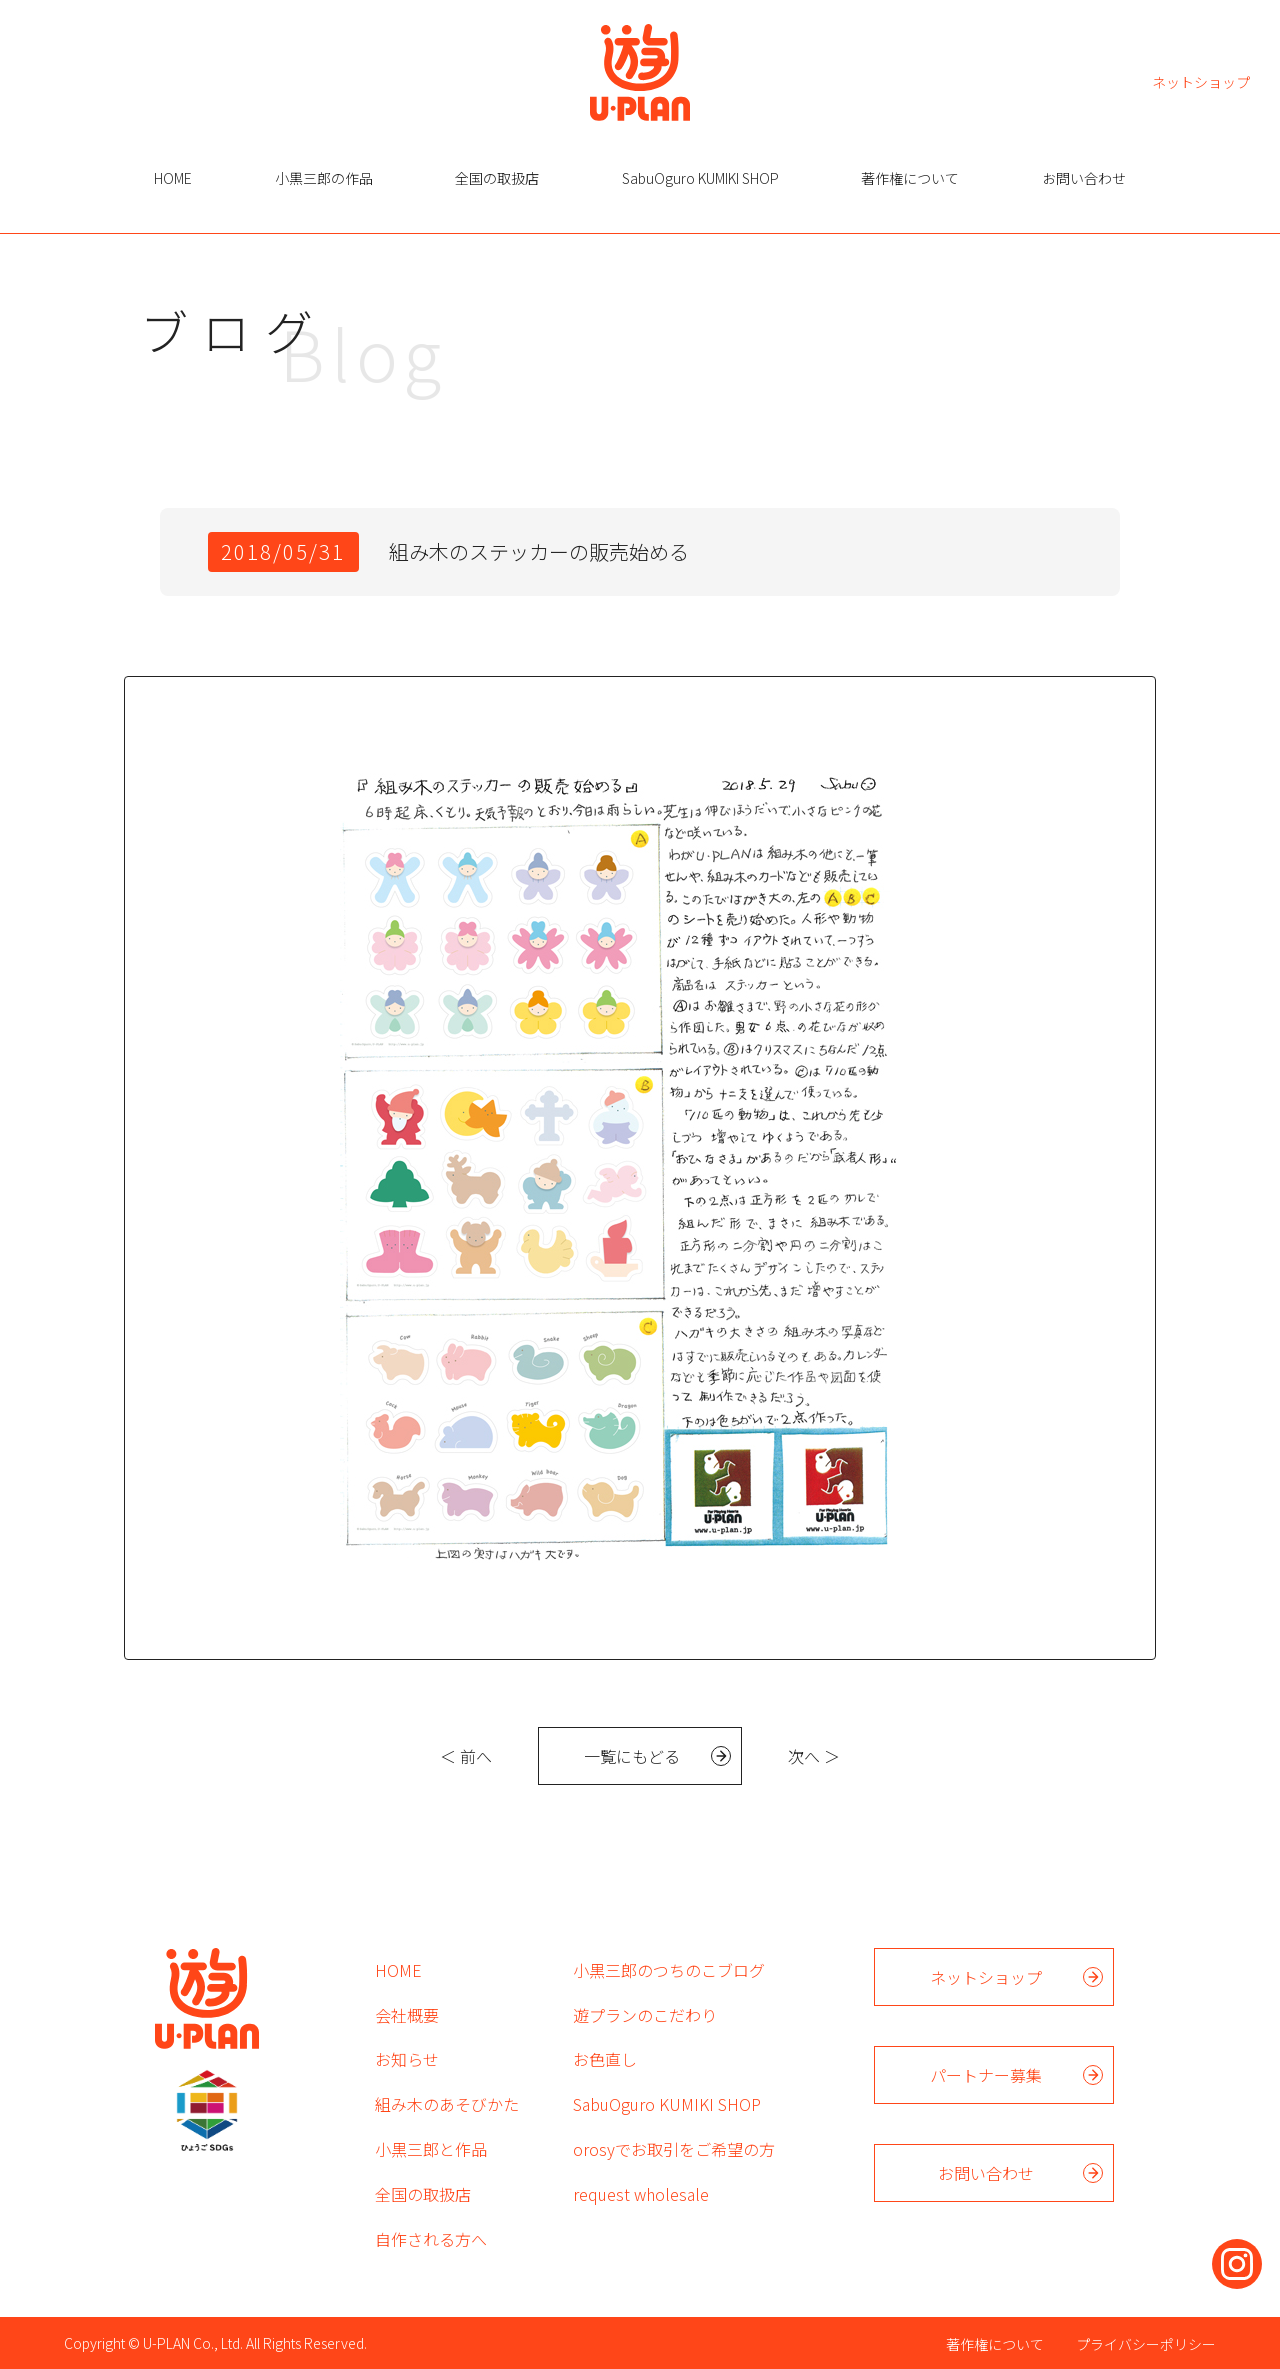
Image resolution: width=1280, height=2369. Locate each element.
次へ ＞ (814, 1756)
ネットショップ (1201, 80)
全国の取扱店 (497, 178)
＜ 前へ (466, 1756)
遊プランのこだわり (645, 2015)
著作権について (910, 178)
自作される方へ (431, 2239)
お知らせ (407, 2059)
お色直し (605, 2059)
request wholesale (641, 2194)
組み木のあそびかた (447, 2104)
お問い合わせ (1084, 178)
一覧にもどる (632, 1756)
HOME (173, 178)
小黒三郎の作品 (324, 178)
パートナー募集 (986, 2075)
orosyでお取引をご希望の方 (674, 2149)
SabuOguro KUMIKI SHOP (700, 178)
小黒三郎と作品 (431, 2149)
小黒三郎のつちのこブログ (669, 1970)
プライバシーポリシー (1146, 2344)
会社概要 (407, 2015)
